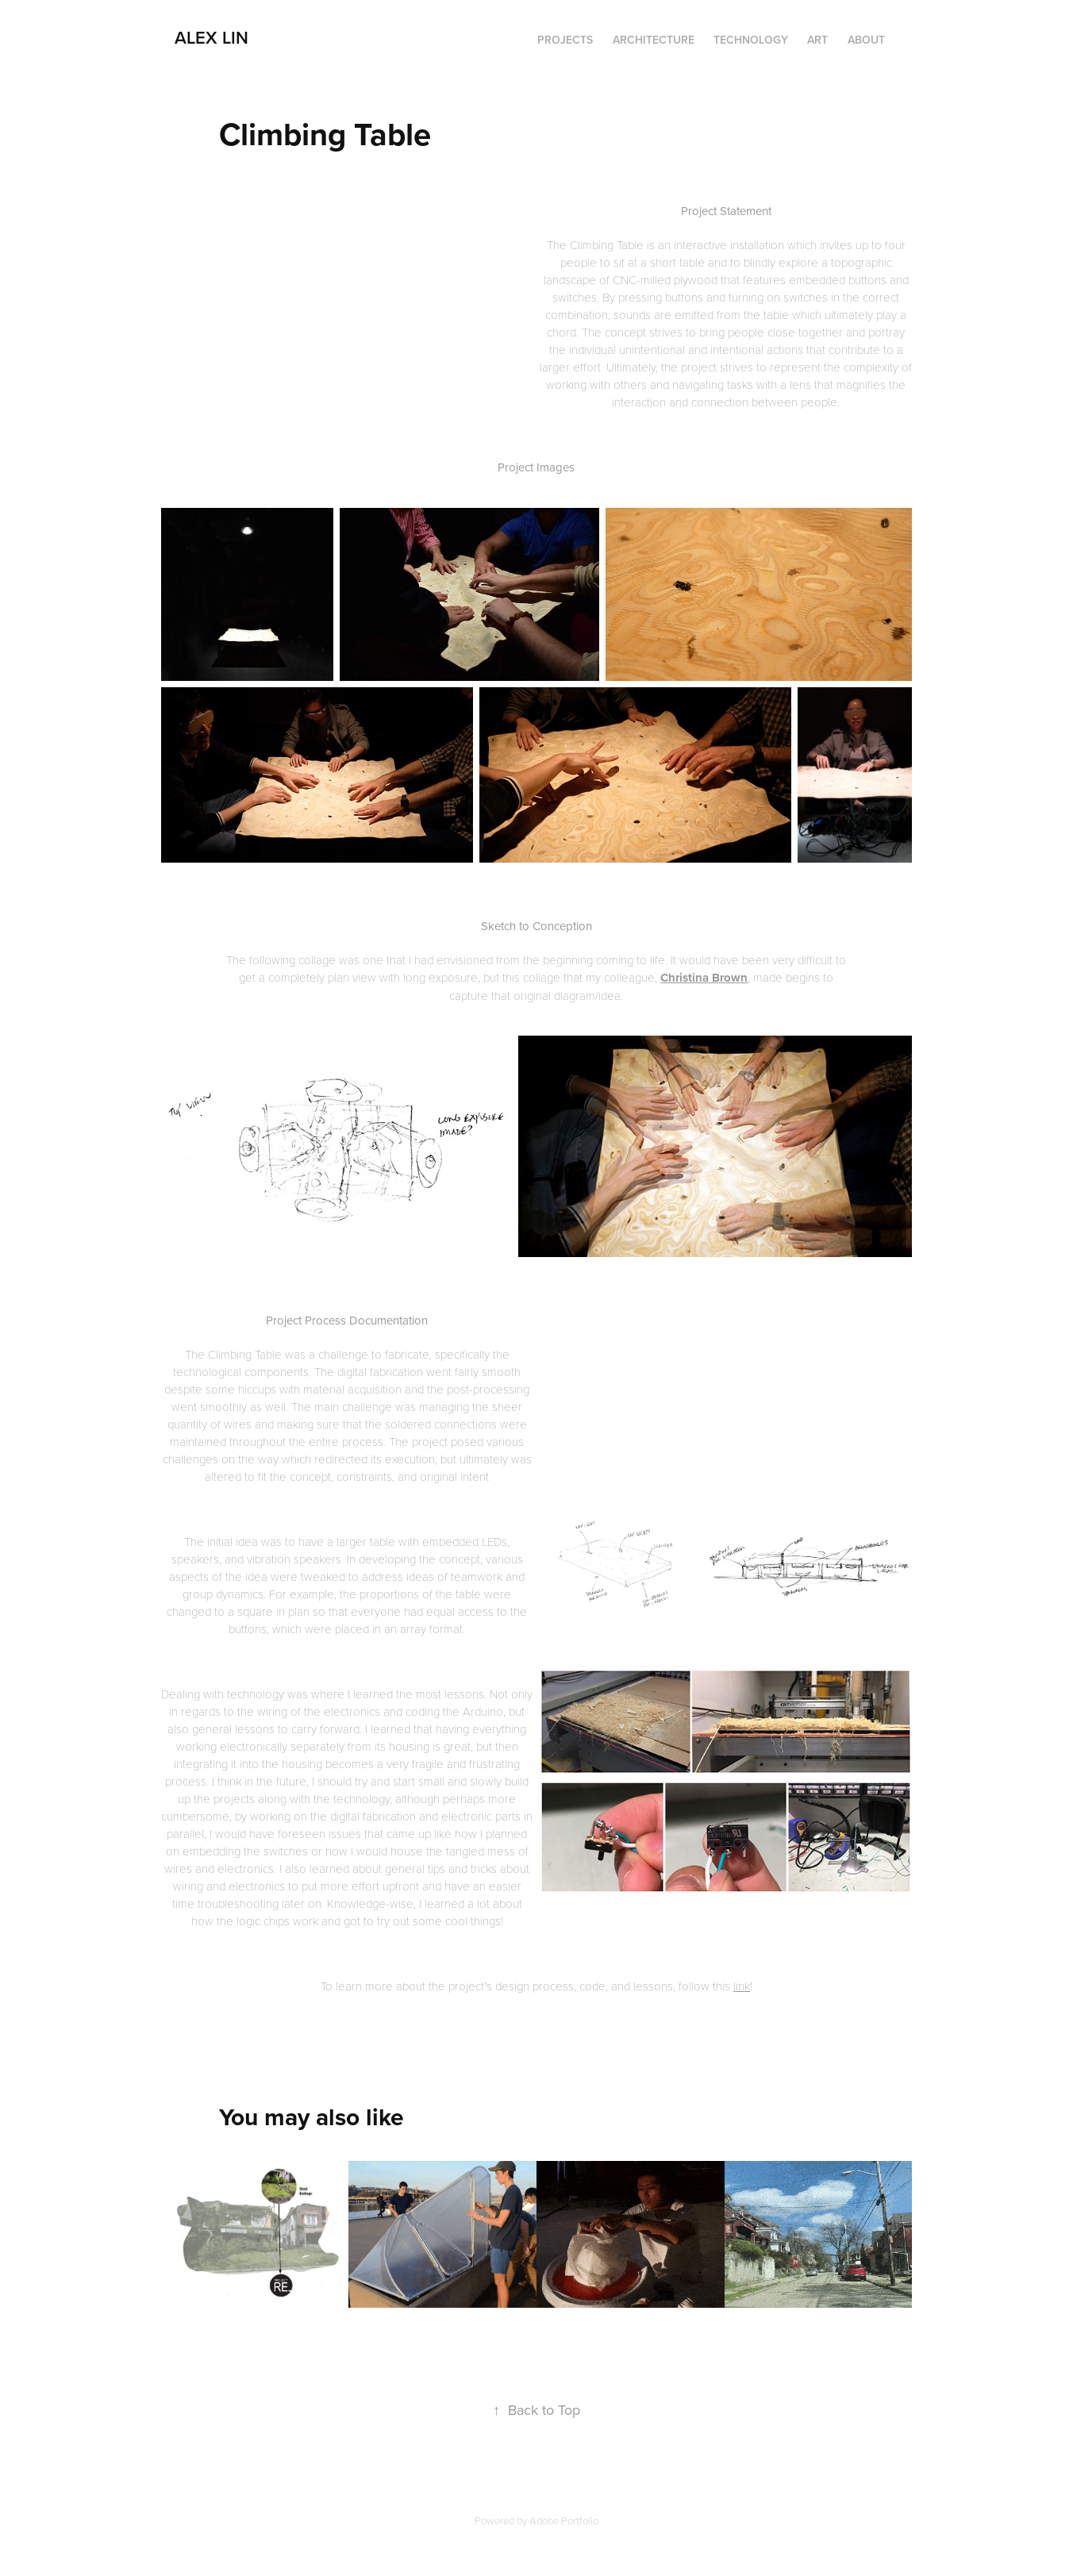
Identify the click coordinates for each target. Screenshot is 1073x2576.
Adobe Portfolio (563, 2520)
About (866, 40)
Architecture (653, 40)
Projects (565, 40)
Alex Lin (211, 37)
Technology (750, 40)
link (741, 1986)
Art (817, 40)
